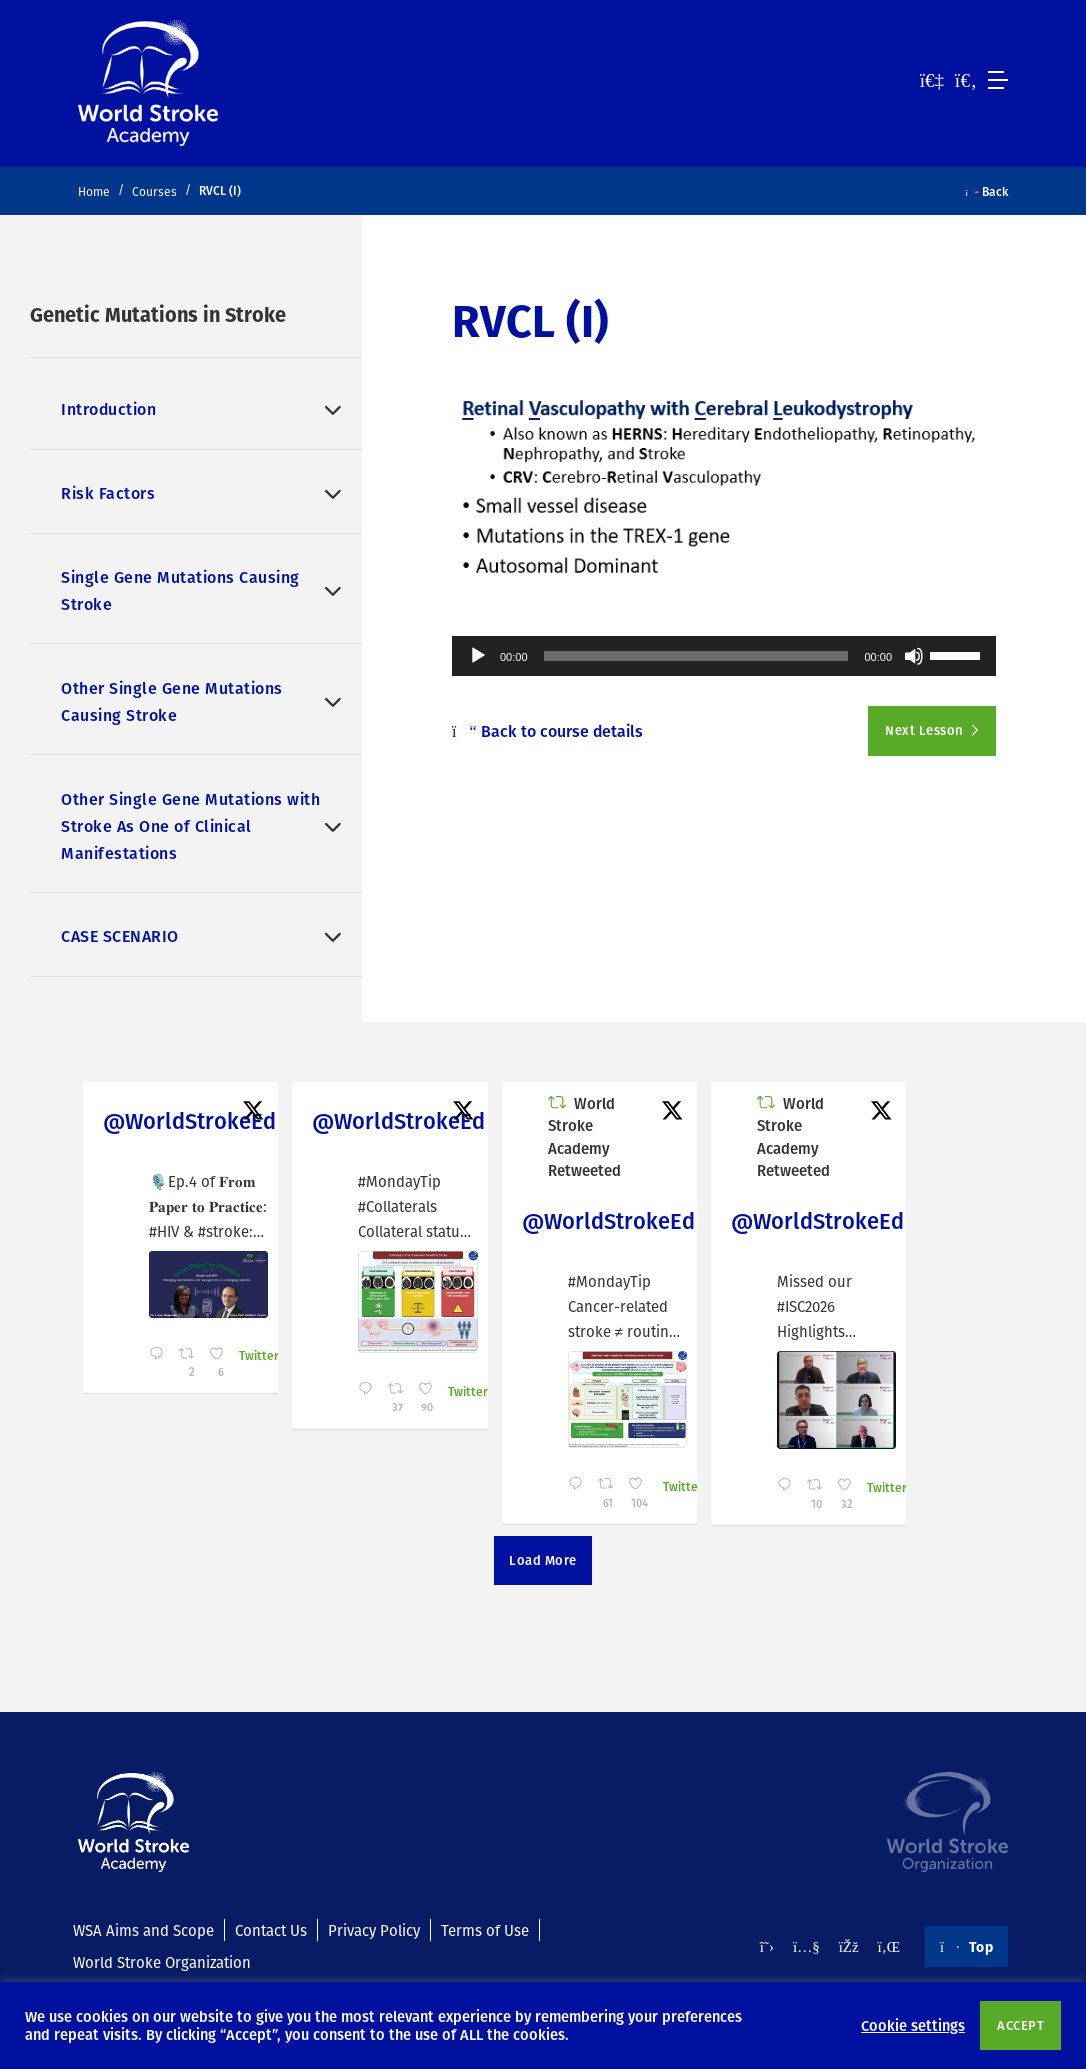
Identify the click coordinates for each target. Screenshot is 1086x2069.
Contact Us (271, 1930)
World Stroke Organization (162, 1962)
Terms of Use (485, 1930)
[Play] (478, 656)
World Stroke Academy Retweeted (584, 1137)
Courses (154, 191)
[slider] (696, 656)
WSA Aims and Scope (143, 1930)
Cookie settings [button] (913, 2025)
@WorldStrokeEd (189, 1120)
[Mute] (914, 656)
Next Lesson (925, 730)
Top (966, 1946)
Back (987, 191)
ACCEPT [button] (1020, 2025)
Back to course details (547, 731)
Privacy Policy (374, 1930)
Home (94, 191)
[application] (724, 656)
